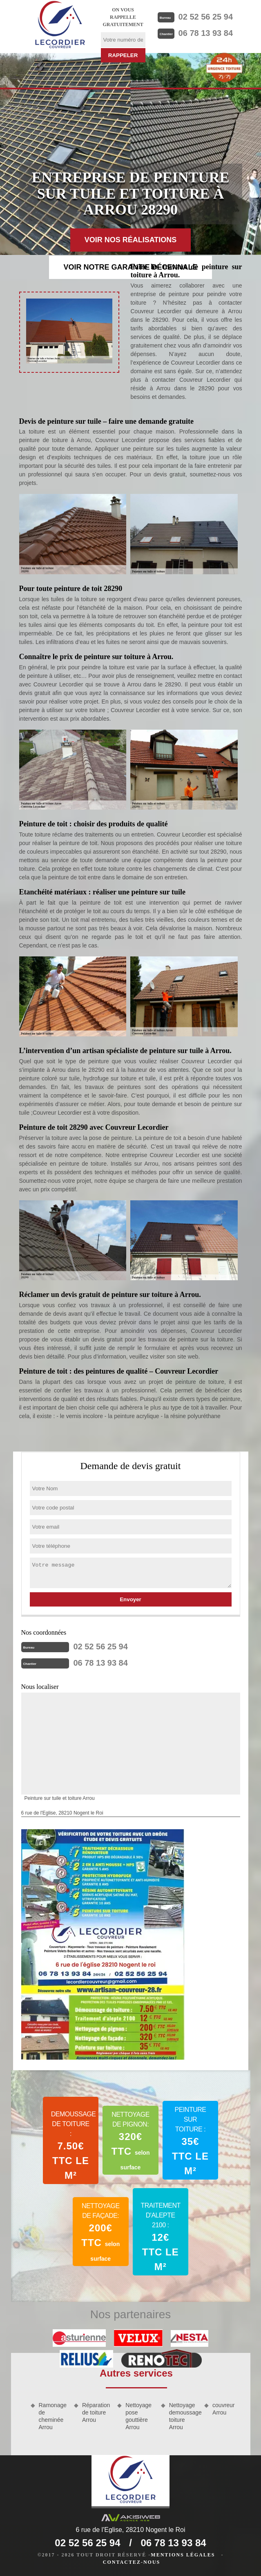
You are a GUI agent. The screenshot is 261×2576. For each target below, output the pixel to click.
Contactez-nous (131, 2562)
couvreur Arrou (223, 2409)
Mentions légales (183, 2555)
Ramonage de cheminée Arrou (53, 2416)
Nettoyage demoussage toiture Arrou (184, 2416)
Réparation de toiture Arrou (96, 2412)
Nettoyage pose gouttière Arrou (138, 2416)
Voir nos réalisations (131, 240)
